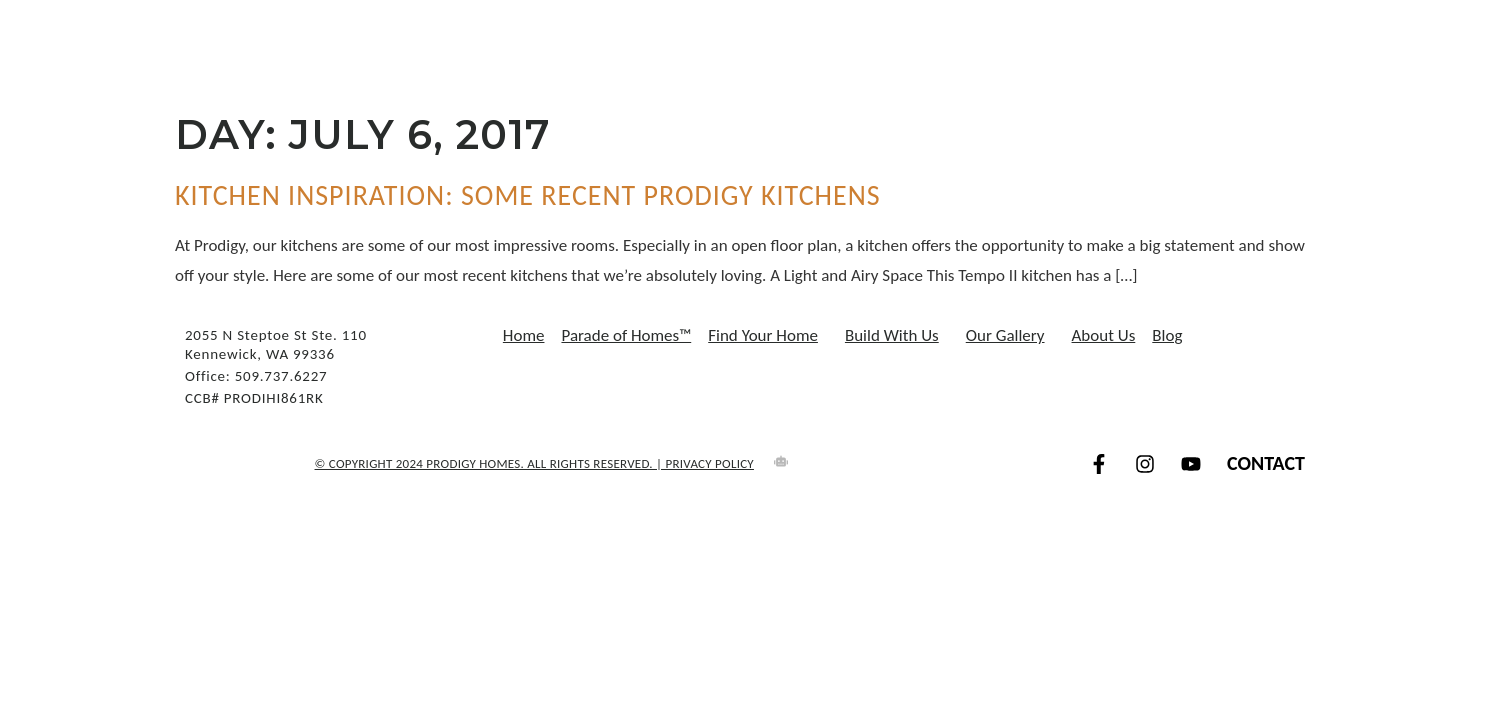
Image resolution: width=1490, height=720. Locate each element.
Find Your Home (768, 336)
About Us (1104, 336)
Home (524, 336)
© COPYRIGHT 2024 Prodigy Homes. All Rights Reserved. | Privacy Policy (534, 463)
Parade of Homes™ (626, 336)
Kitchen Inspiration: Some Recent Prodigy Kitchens (528, 195)
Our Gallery (1010, 336)
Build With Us (897, 336)
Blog (1167, 336)
